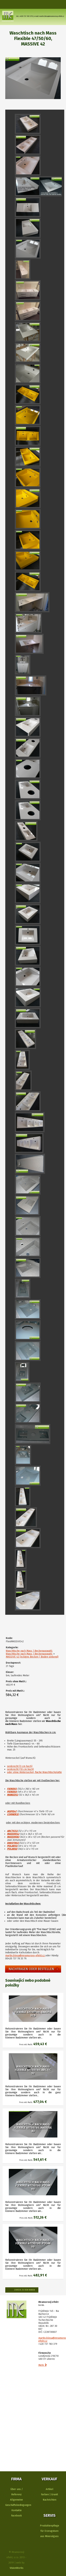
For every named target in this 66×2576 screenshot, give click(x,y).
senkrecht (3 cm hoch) (19, 1766)
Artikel (49, 2489)
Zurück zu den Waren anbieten (24, 2291)
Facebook (16, 2515)
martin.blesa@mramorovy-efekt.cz (25, 1955)
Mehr (42, 2365)
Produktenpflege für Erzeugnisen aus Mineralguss (49, 2531)
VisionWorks (16, 2567)
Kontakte (16, 2510)
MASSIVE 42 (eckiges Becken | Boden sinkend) (32, 1656)
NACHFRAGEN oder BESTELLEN (31, 1969)
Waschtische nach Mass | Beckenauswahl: (29, 1650)
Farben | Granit (49, 2494)
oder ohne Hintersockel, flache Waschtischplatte (34, 1772)
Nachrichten (49, 2499)
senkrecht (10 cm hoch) (20, 1769)
